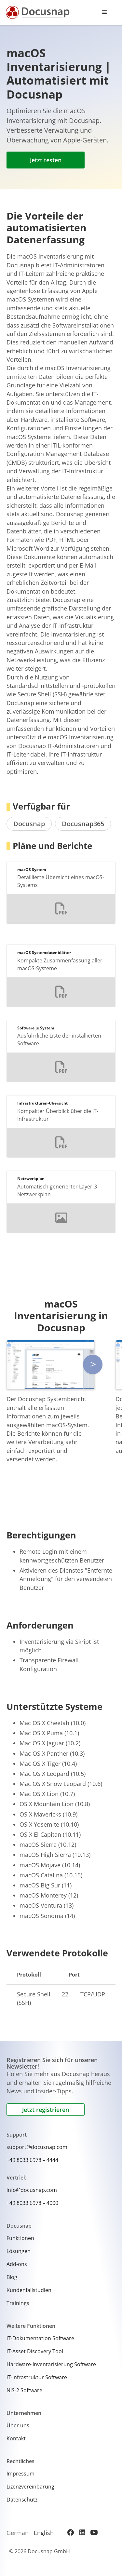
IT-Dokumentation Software (40, 2338)
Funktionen (20, 2238)
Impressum (20, 2473)
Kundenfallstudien (29, 2290)
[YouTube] (94, 2532)
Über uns (18, 2425)
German (18, 2533)
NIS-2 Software (24, 2390)
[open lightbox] (51, 1364)
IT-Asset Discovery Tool (35, 2351)
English (44, 2533)
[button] (104, 12)
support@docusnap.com (37, 2147)
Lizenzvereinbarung (30, 2486)
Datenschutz (22, 2499)
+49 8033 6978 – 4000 (32, 2203)
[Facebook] (71, 2532)
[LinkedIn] (82, 2532)
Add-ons (17, 2264)
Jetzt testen (45, 160)
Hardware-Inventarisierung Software (51, 2364)
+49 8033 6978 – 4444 (32, 2160)
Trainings (18, 2303)
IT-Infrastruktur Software (37, 2377)
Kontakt (16, 2438)
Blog (12, 2277)
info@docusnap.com (32, 2190)
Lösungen (19, 2251)
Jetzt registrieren (45, 2109)
